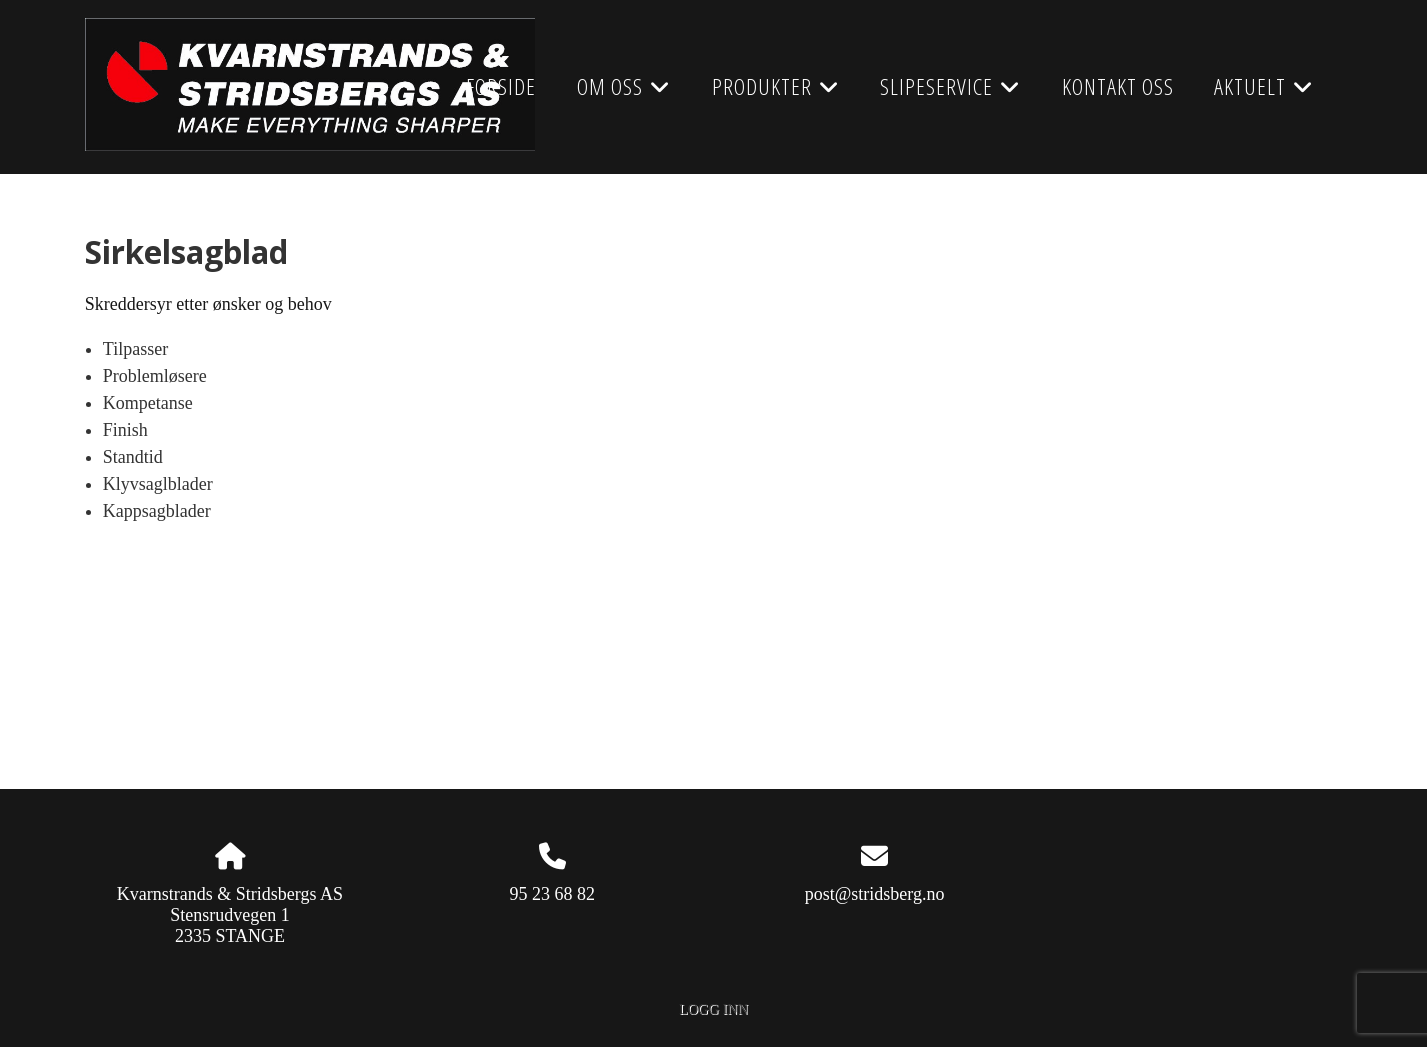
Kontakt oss (1118, 86)
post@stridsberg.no (875, 894)
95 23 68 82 (553, 894)
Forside (501, 86)
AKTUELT (1264, 93)
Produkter (776, 93)
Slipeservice (950, 93)
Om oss (624, 93)
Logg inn (713, 1009)
